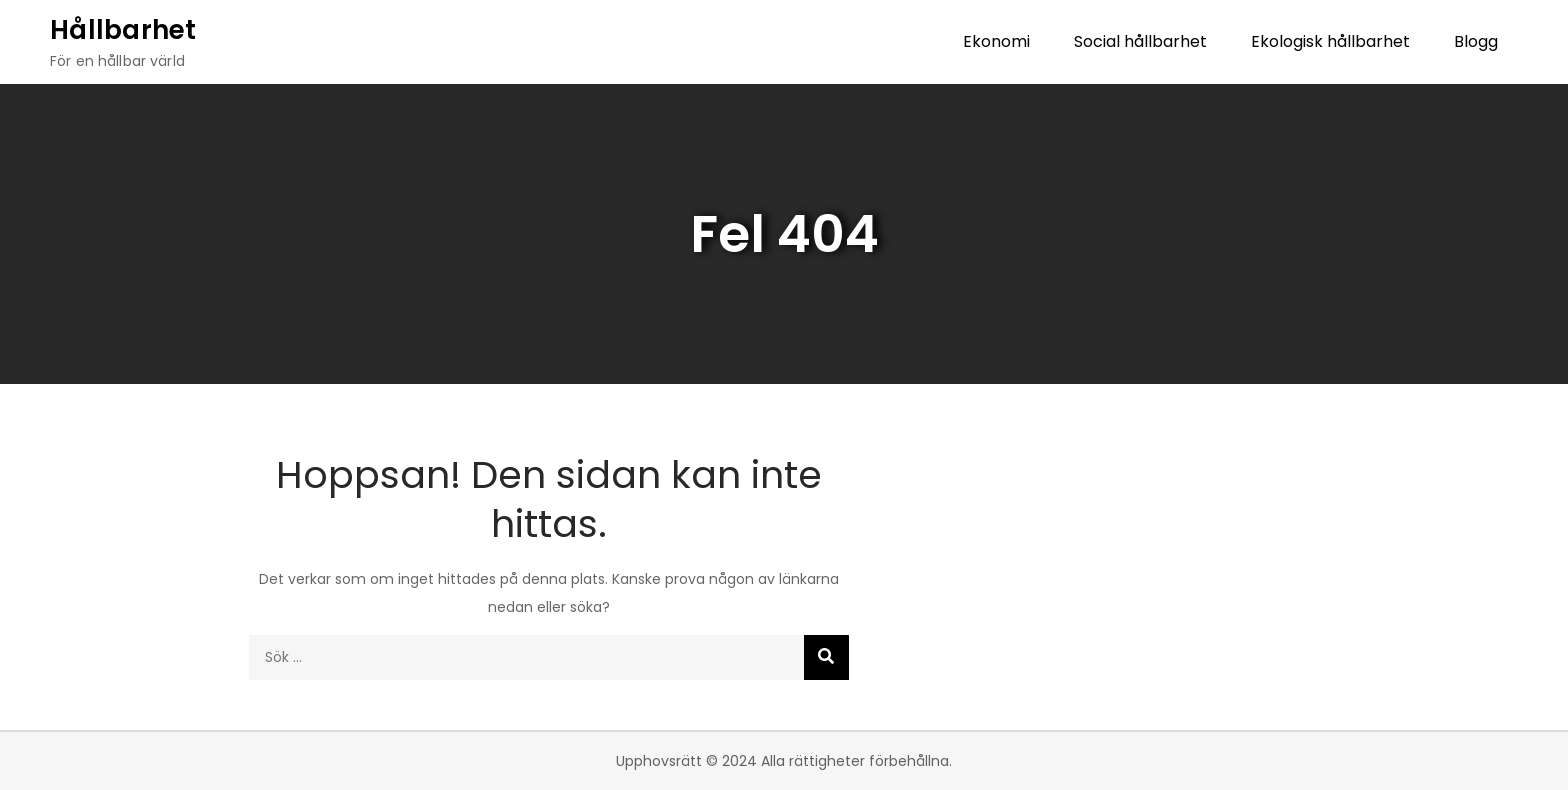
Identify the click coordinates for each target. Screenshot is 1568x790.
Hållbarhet (123, 30)
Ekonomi (996, 41)
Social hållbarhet (1140, 41)
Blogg (1476, 41)
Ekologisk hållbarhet (1330, 41)
